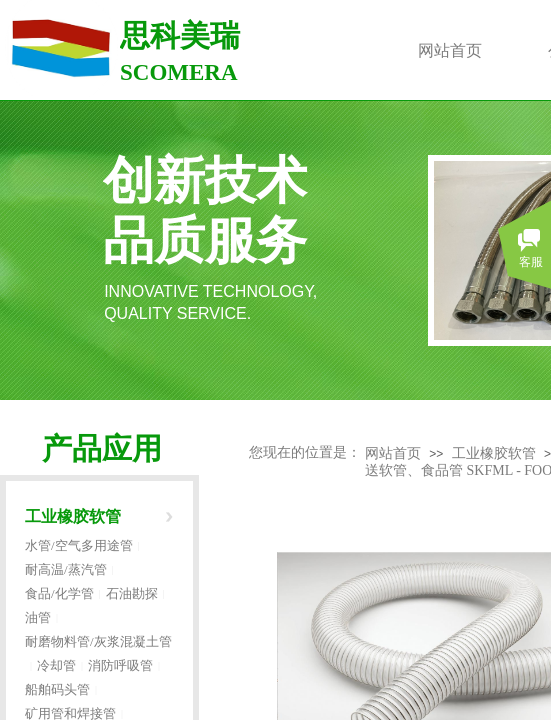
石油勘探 (132, 593)
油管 (38, 617)
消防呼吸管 (120, 665)
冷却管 (56, 665)
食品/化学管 (59, 593)
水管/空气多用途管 (79, 545)
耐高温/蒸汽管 (66, 569)
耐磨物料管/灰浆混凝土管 (98, 641)
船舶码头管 (57, 689)
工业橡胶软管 (494, 453)
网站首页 (393, 453)
